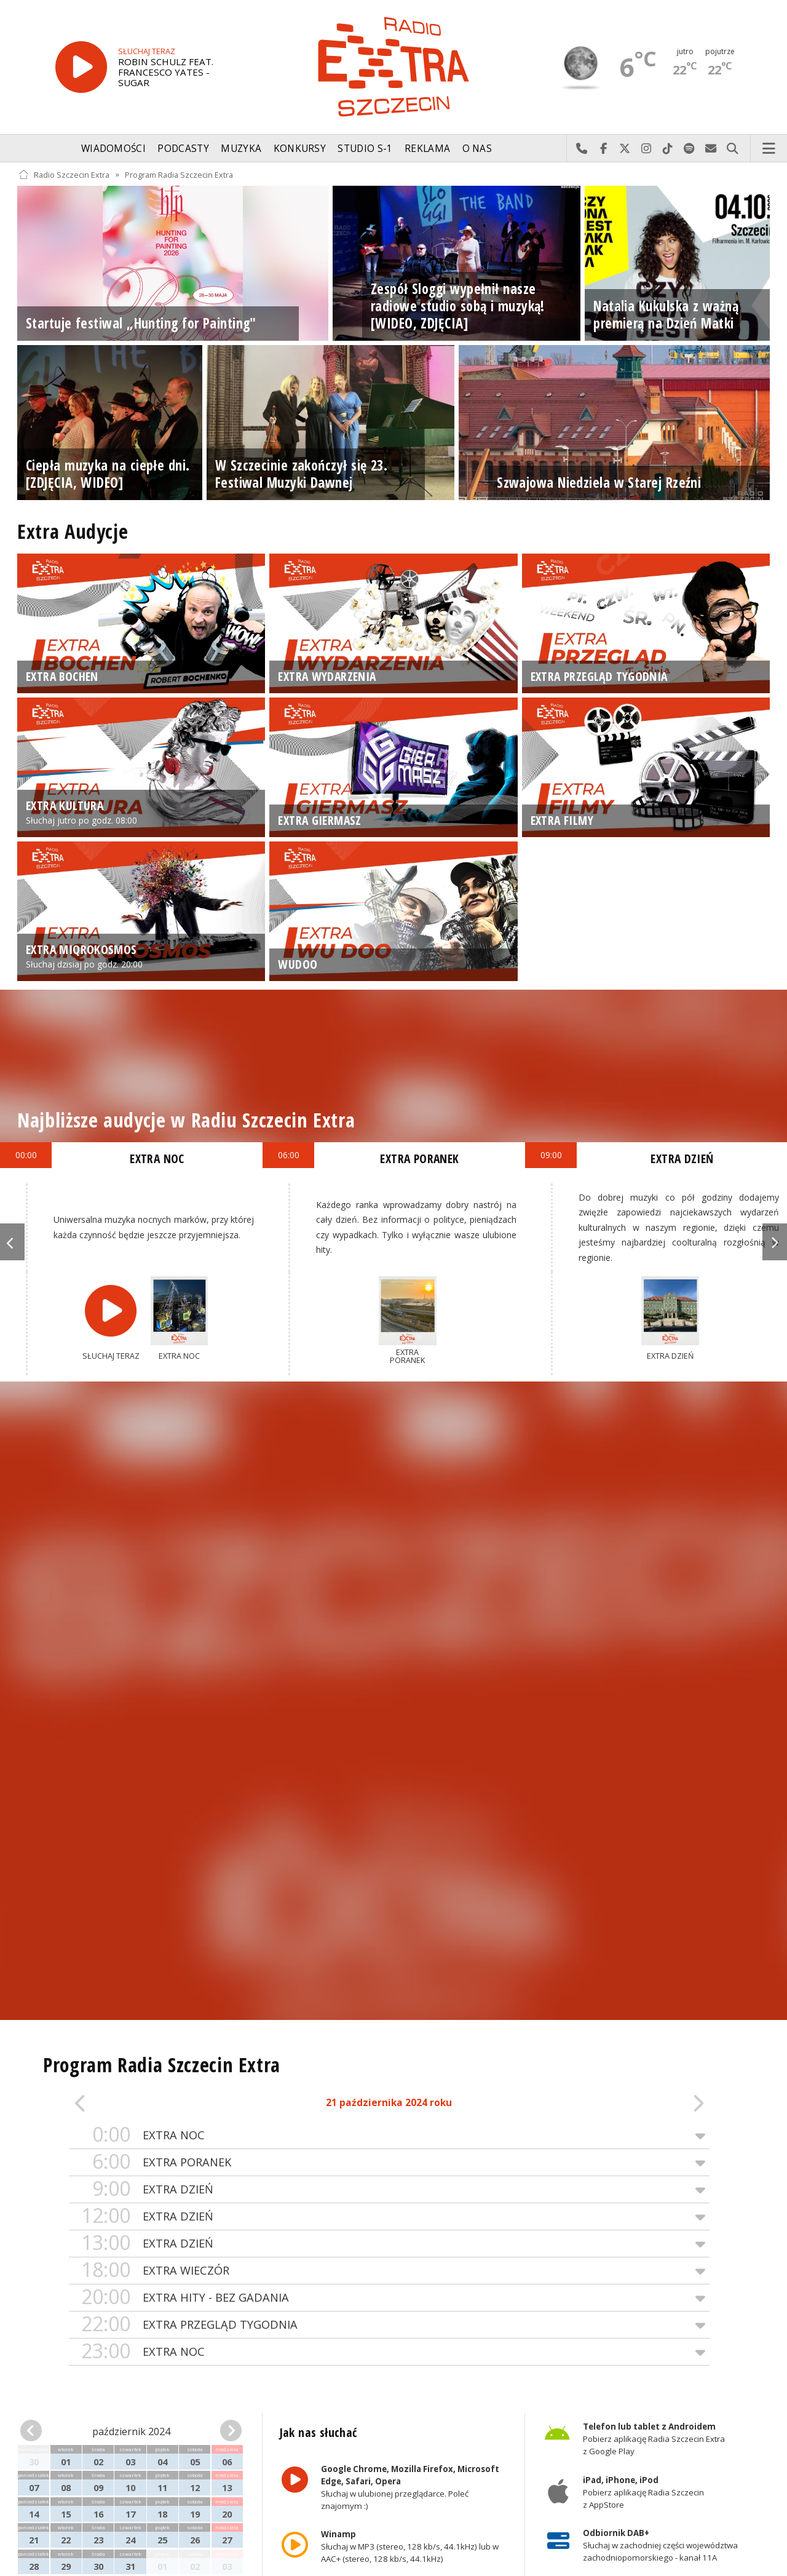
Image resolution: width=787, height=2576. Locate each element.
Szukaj (732, 149)
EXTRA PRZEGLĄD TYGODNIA (389, 2325)
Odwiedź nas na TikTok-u (668, 149)
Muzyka (241, 148)
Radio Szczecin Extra (64, 174)
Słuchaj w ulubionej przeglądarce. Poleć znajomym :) (409, 2487)
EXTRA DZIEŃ (389, 2189)
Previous (12, 1241)
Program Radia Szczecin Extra (179, 174)
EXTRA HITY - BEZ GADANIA (389, 2297)
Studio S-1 (365, 148)
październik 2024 (131, 2431)
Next (774, 1241)
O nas (477, 148)
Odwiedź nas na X (625, 149)
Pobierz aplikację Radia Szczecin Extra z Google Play (654, 2439)
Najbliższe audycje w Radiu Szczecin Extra (186, 1120)
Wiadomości (113, 148)
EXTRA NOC (389, 2135)
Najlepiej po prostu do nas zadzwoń (582, 149)
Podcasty (182, 148)
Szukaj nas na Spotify (689, 149)
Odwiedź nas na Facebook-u (603, 149)
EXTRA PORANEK (389, 2162)
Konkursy (300, 148)
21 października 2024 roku (389, 2102)
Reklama (427, 148)
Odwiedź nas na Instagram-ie (646, 149)
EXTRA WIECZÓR (389, 2270)
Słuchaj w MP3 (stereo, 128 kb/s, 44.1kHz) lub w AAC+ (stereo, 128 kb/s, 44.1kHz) (409, 2546)
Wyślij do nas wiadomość (711, 149)
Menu (769, 149)
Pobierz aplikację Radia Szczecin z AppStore (643, 2492)
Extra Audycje (72, 531)
